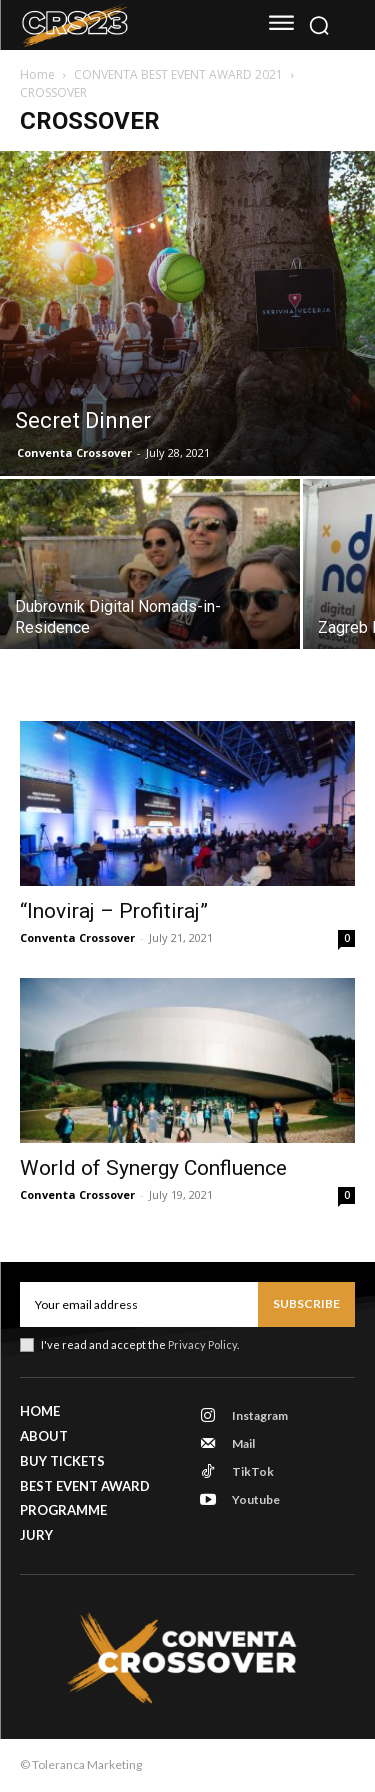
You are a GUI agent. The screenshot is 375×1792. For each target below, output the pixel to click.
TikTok (253, 1471)
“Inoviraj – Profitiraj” (114, 911)
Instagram (260, 1415)
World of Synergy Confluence (153, 1168)
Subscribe (306, 1303)
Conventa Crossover (74, 452)
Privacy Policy (202, 1344)
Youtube (256, 1499)
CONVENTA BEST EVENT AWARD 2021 (178, 74)
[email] (139, 1304)
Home (37, 74)
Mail (243, 1443)
